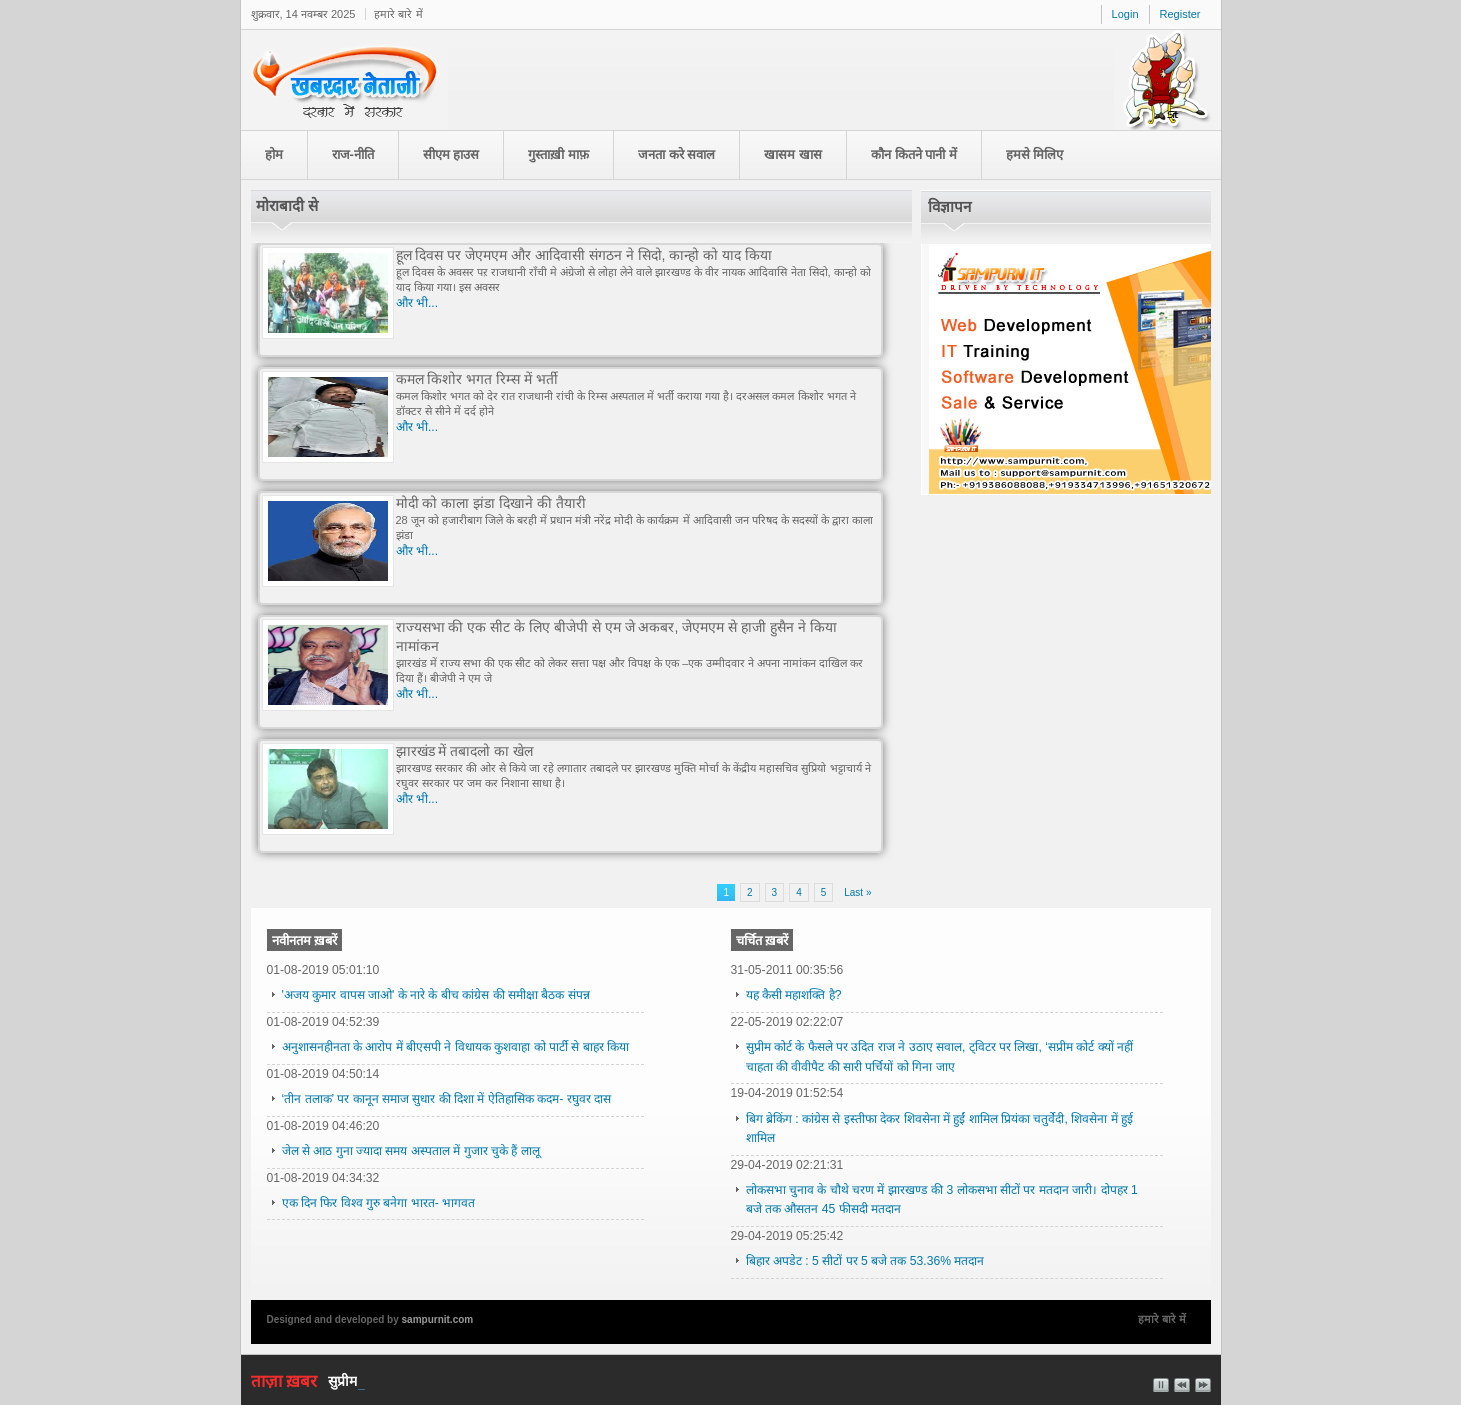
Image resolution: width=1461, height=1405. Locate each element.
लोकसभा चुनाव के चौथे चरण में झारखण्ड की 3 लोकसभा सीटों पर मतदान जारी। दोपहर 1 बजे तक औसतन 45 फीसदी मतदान (942, 1199)
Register (1180, 14)
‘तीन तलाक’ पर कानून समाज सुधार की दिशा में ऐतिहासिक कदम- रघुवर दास (447, 1099)
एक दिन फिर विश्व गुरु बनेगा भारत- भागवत (379, 1203)
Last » (857, 892)
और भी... (417, 303)
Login (1125, 14)
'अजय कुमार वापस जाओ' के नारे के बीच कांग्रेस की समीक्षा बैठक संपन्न (436, 995)
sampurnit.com (438, 1319)
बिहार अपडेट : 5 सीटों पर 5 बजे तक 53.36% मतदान (865, 1261)
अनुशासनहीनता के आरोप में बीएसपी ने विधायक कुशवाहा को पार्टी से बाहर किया (456, 1047)
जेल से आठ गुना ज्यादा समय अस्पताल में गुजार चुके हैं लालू (411, 1151)
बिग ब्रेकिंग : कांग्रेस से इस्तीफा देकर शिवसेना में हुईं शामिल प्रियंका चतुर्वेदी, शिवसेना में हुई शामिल (939, 1128)
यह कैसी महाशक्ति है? (794, 995)
